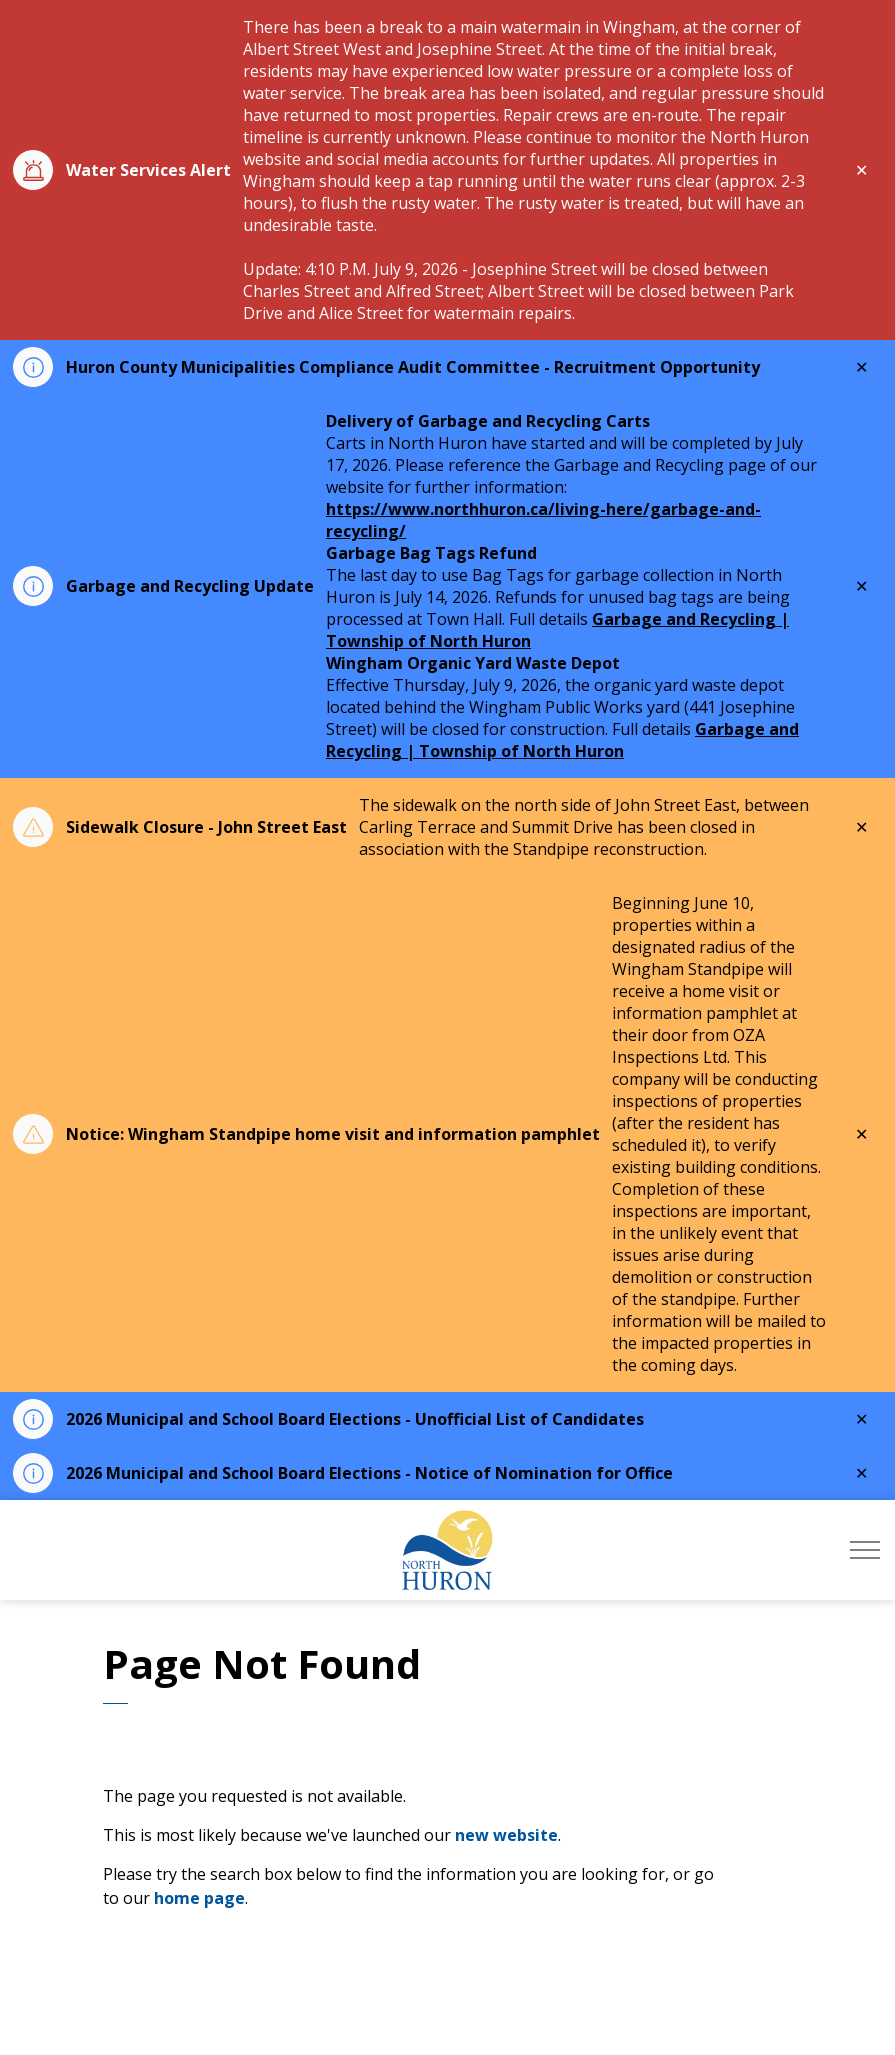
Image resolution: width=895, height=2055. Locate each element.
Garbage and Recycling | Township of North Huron (562, 740)
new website (506, 1835)
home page (199, 1898)
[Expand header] (865, 1550)
